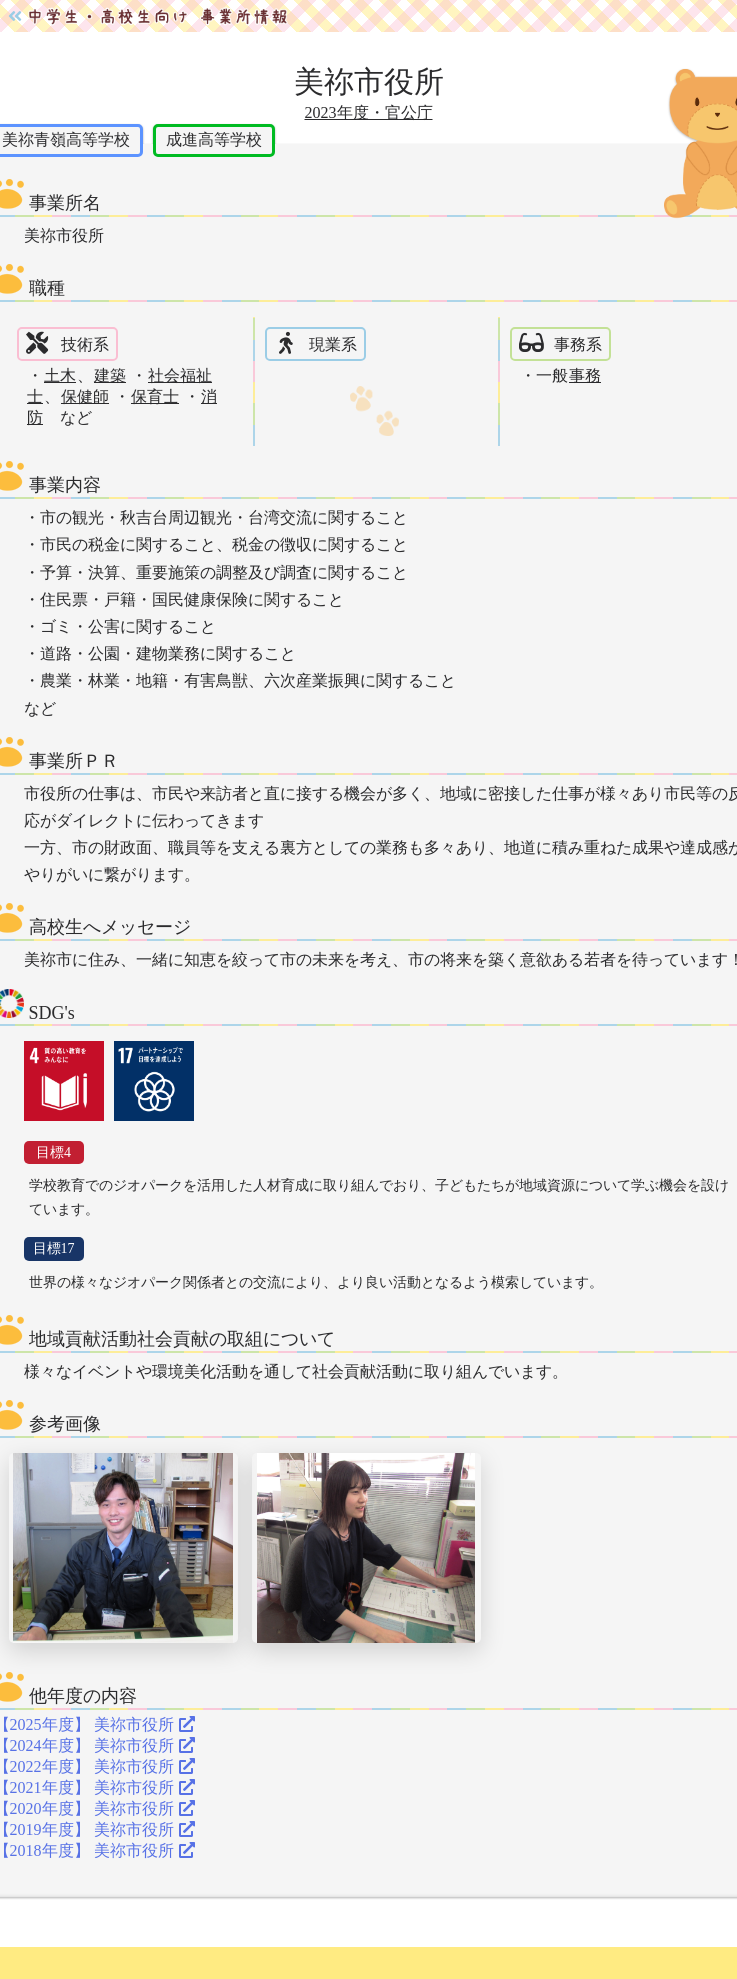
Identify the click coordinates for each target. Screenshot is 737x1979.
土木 (60, 375)
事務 (585, 375)
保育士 (155, 396)
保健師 (85, 396)
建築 (110, 375)
